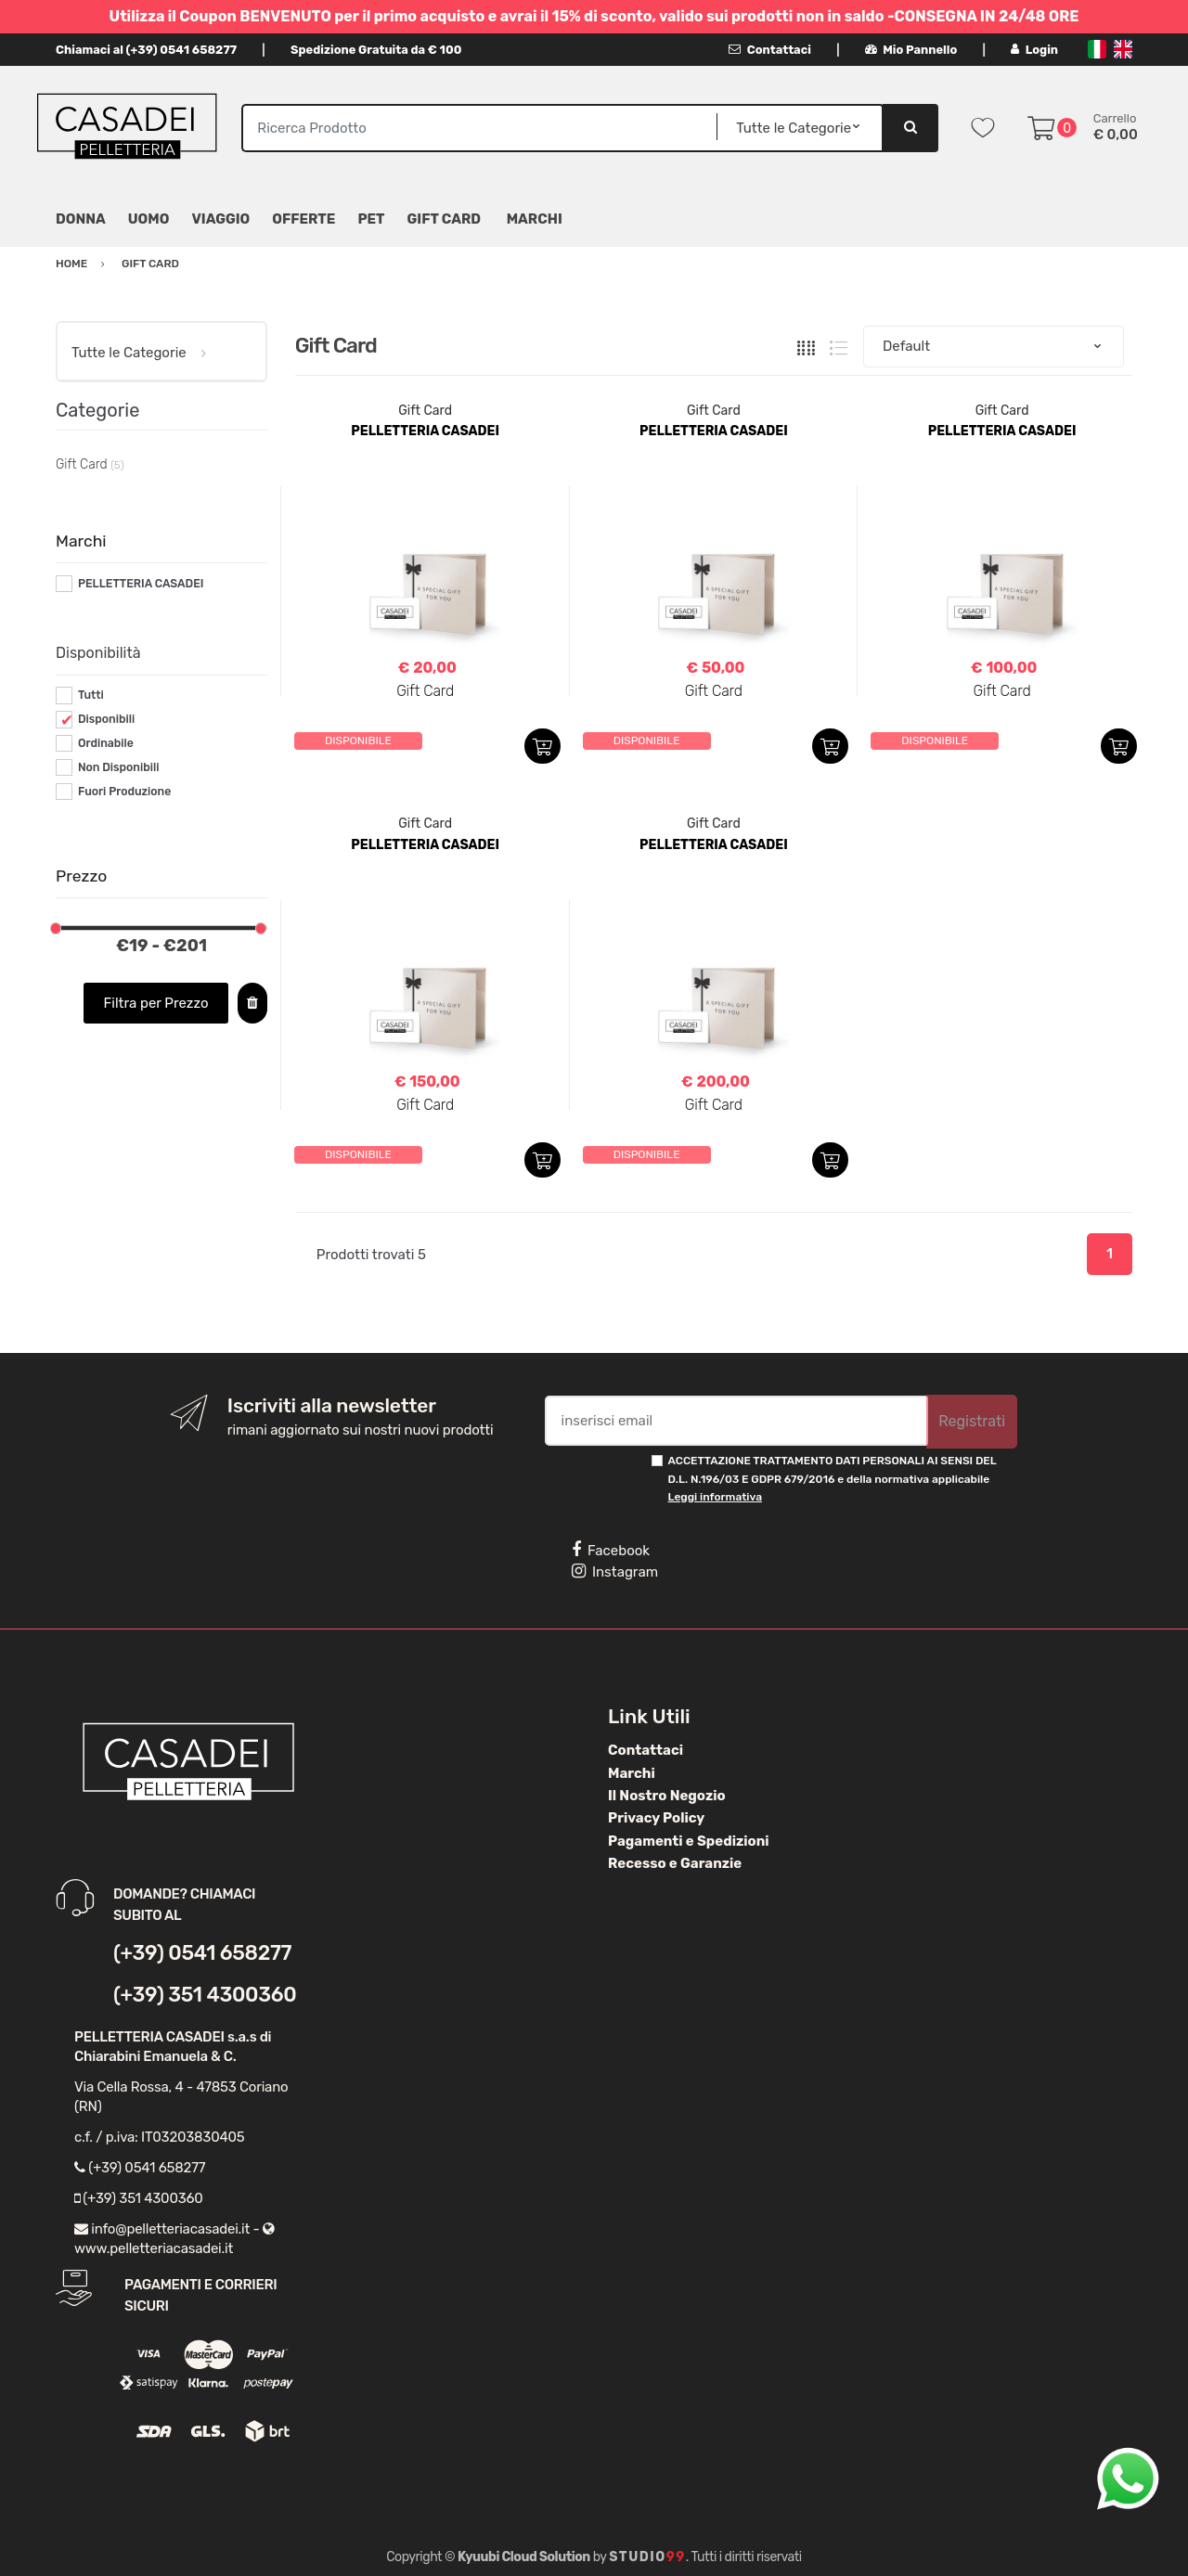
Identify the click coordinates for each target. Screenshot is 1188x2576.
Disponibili (106, 719)
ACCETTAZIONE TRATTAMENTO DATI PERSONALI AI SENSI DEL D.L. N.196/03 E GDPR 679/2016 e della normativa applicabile (832, 1478)
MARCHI (534, 219)
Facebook (611, 1549)
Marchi (631, 1773)
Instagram (615, 1571)
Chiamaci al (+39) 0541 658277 (146, 50)
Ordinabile (106, 743)
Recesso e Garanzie (675, 1863)
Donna (81, 219)
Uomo (149, 219)
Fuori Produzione (124, 791)
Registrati (971, 1421)
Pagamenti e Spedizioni (688, 1841)
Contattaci (770, 50)
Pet (370, 219)
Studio (647, 2557)
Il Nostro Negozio (667, 1795)
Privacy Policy (656, 1818)
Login (1034, 50)
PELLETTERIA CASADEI (141, 583)
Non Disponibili (119, 767)
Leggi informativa (715, 1496)
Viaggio (220, 219)
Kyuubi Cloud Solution (524, 2557)
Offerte (303, 219)
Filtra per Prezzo (156, 1003)
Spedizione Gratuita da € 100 (376, 50)
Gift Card (444, 219)
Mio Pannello (911, 50)
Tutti (91, 695)
